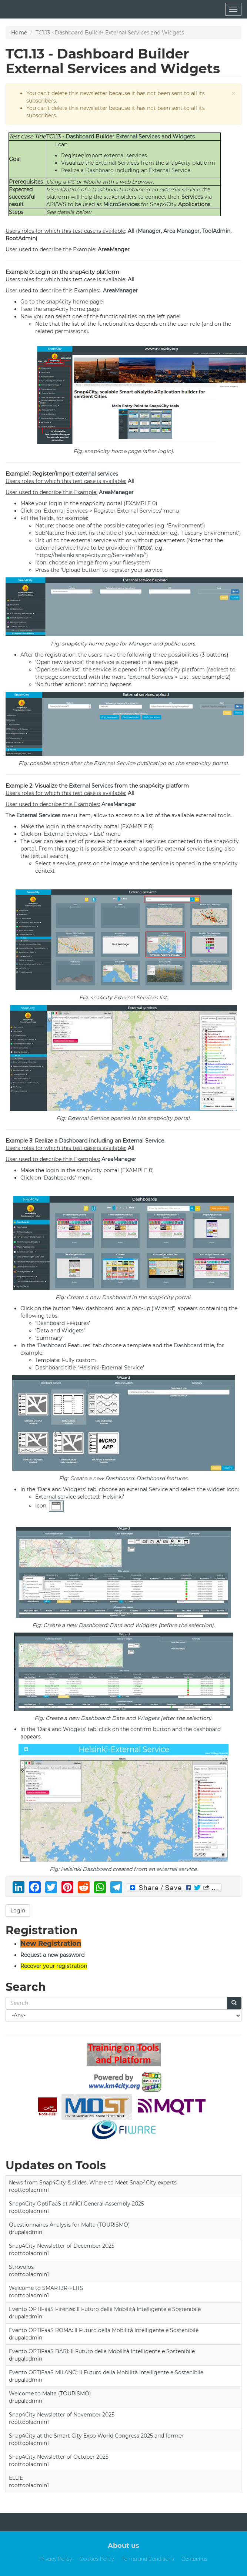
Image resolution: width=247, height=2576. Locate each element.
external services (125, 155)
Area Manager (181, 231)
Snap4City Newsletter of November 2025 (61, 2414)
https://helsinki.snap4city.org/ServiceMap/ (90, 555)
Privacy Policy (55, 2559)
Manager (149, 231)
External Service (169, 170)
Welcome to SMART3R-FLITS (46, 2288)
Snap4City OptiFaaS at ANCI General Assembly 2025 (76, 2203)
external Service (147, 1489)
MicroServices (121, 204)
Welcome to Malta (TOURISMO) (50, 2393)
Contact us (194, 2559)
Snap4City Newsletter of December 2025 (61, 2246)
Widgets (184, 136)
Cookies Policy (97, 2559)
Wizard (163, 1308)
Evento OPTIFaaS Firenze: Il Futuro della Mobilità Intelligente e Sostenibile (105, 2309)
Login (17, 1910)
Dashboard (80, 136)
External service (55, 1496)
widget (216, 1489)
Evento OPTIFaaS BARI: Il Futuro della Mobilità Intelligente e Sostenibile (102, 2351)
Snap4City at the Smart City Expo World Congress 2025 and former (96, 2435)
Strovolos (21, 2267)
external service (179, 189)
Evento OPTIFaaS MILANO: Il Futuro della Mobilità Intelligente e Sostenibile (106, 2372)
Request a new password (52, 1955)
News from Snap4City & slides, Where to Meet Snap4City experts (93, 2182)
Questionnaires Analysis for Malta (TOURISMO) (69, 2224)
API (50, 204)
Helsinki (89, 1367)
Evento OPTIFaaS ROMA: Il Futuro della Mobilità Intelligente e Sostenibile (103, 2330)
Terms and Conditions (147, 2559)
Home (19, 32)
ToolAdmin (216, 231)
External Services (138, 136)
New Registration (50, 1943)
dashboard (99, 1308)
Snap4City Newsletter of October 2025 (59, 2456)
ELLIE (16, 2478)
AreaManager (120, 290)
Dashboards (59, 1177)
